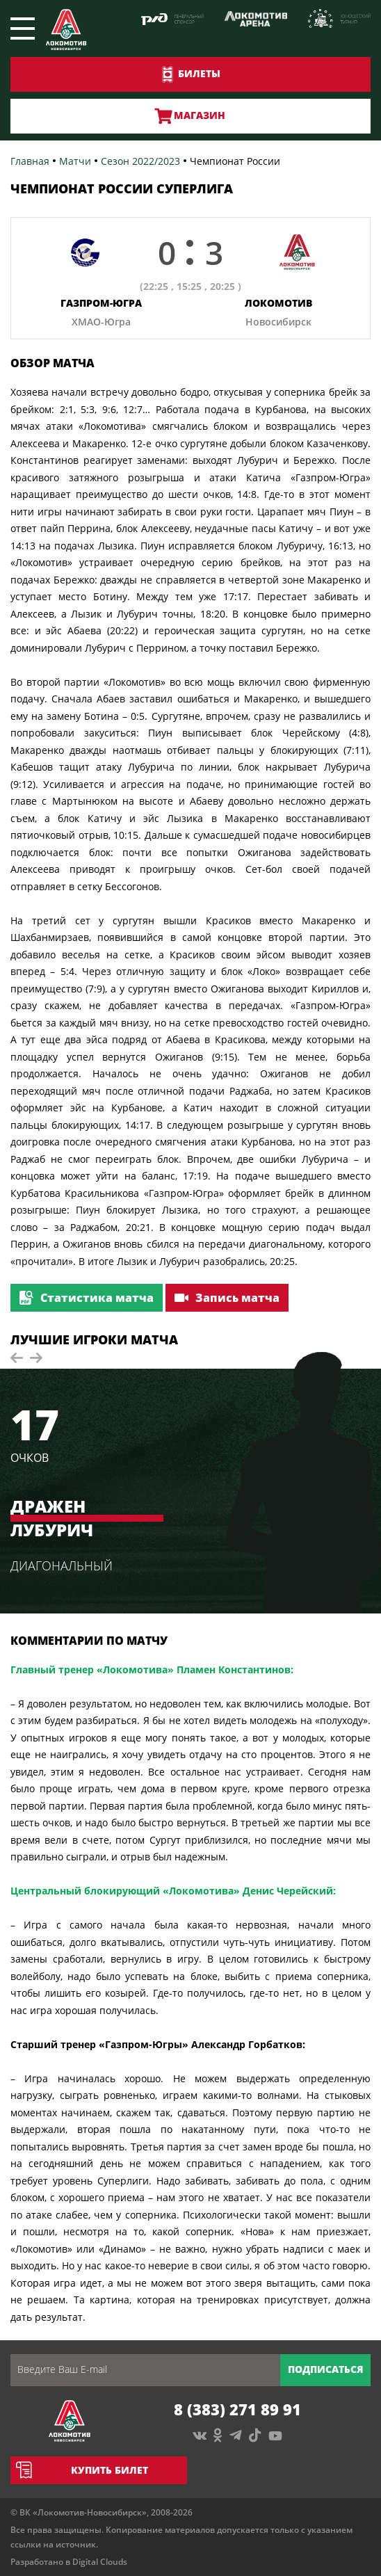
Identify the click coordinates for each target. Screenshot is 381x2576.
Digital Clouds (99, 2562)
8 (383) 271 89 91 (237, 2409)
